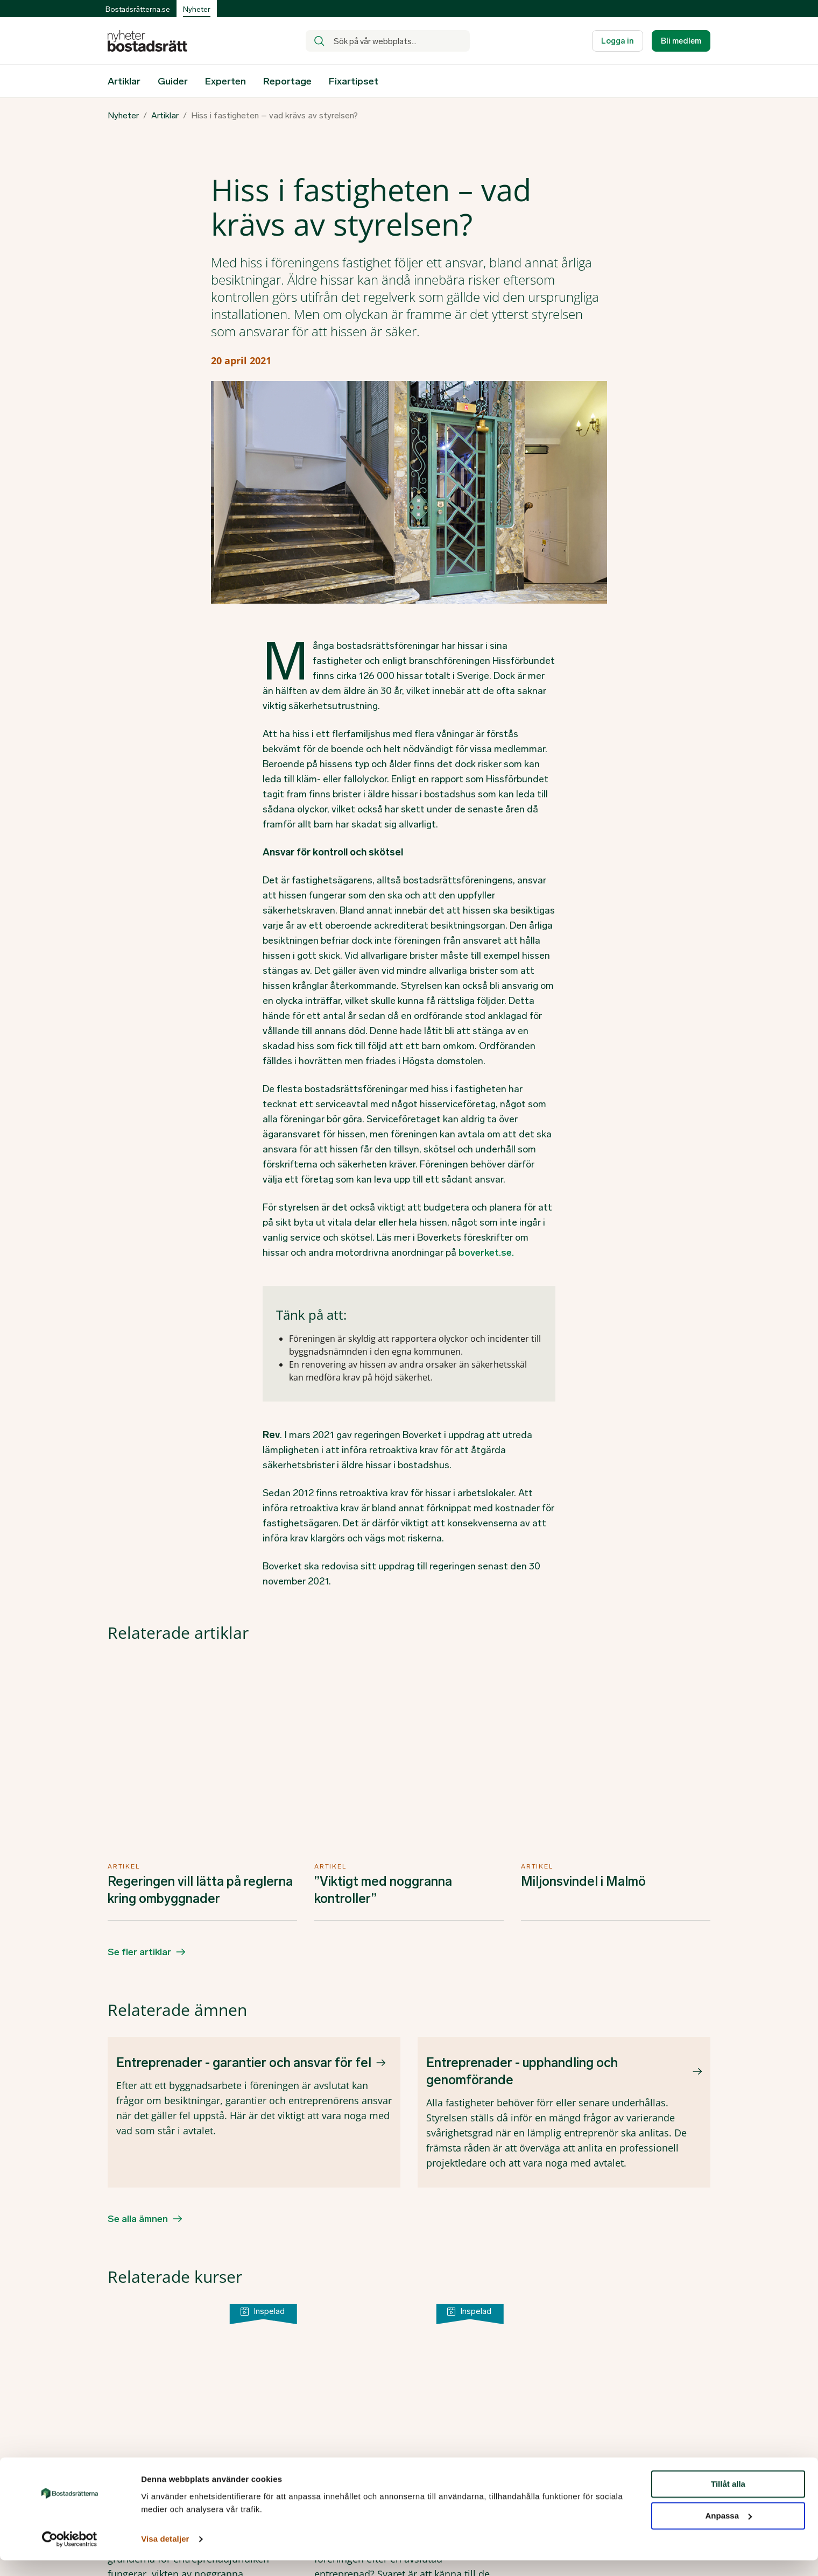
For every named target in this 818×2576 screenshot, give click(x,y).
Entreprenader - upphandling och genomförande (522, 1881)
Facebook (613, 2458)
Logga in (617, 41)
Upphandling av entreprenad (190, 2146)
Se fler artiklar (139, 1762)
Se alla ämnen (138, 2029)
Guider (173, 81)
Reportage (287, 81)
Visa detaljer (165, 2554)
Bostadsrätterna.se (137, 9)
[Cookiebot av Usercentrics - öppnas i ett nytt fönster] (70, 2555)
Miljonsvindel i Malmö (583, 1692)
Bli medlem (681, 41)
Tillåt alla (728, 2499)
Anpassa (728, 2531)
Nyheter (123, 116)
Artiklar (124, 81)
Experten (225, 81)
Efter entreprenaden (375, 2146)
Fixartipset (353, 81)
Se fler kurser (138, 2323)
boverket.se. (486, 1252)
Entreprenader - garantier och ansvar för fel (243, 1873)
